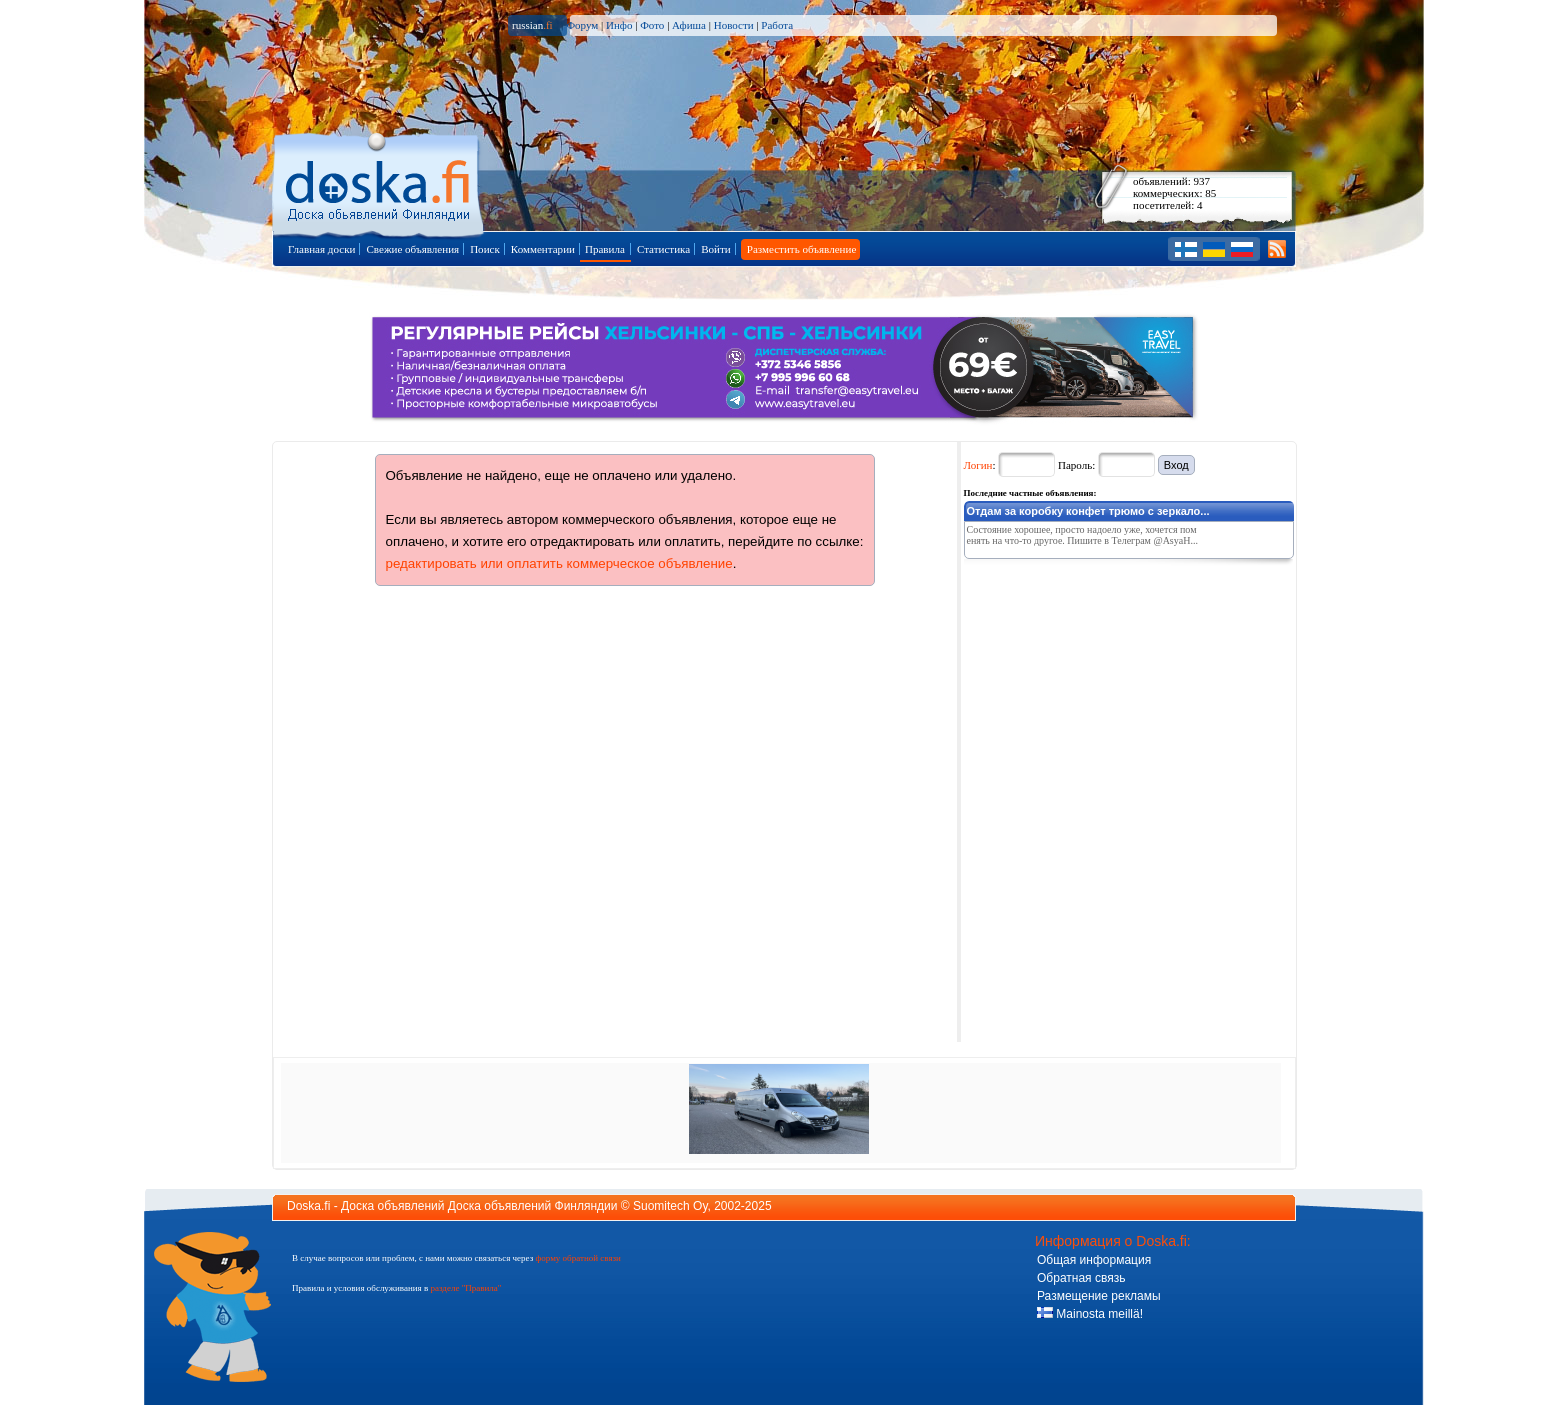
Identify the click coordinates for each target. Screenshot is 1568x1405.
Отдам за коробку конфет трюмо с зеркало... (1088, 511)
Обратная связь (1081, 1278)
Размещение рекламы (1099, 1296)
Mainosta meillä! (1090, 1314)
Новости (734, 25)
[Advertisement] (1114, 691)
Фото (652, 25)
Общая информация (1094, 1260)
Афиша (689, 25)
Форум (582, 25)
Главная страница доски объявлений (379, 181)
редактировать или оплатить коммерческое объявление (559, 563)
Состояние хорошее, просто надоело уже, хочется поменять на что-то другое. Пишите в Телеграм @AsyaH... (1082, 535)
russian (532, 25)
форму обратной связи (577, 1258)
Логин (978, 465)
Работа (777, 25)
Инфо (619, 25)
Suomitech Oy (670, 1206)
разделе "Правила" (465, 1288)
